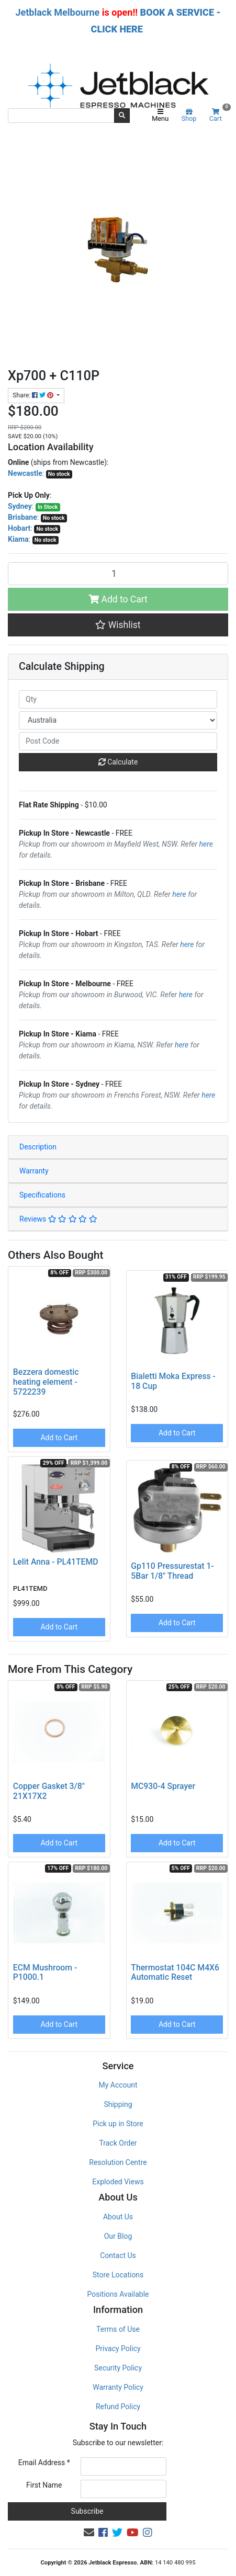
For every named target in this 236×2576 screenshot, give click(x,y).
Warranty (34, 1171)
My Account (117, 2085)
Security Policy (118, 2368)
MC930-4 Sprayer (163, 1786)
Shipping (118, 2104)
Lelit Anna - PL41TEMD (55, 1562)
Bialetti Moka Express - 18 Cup (173, 1381)
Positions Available (118, 2294)
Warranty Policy (118, 2387)
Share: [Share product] (34, 395)
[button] (118, 624)
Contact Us (118, 2255)
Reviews (58, 1219)
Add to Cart (118, 599)
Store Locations (118, 2275)
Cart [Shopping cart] (218, 115)
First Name (44, 2485)
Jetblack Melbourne (57, 12)
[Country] (118, 720)
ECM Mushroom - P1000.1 (45, 1972)
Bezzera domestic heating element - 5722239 (46, 1382)
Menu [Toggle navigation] (160, 115)
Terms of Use (118, 2329)
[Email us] (89, 2532)
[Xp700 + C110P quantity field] (118, 573)
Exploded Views (117, 2182)
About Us (118, 2217)
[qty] (118, 699)
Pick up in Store (118, 2123)
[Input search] (61, 115)
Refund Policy (118, 2406)
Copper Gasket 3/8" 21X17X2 (49, 1791)
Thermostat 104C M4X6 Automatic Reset (175, 1972)
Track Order (118, 2143)
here (206, 844)
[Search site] (122, 115)
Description (38, 1147)
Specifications (42, 1195)
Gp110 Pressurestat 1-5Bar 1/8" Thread (172, 1571)
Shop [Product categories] (188, 115)
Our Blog (118, 2236)
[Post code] (118, 741)
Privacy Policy (117, 2348)
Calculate (118, 762)
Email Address (44, 2462)
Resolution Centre (118, 2162)
